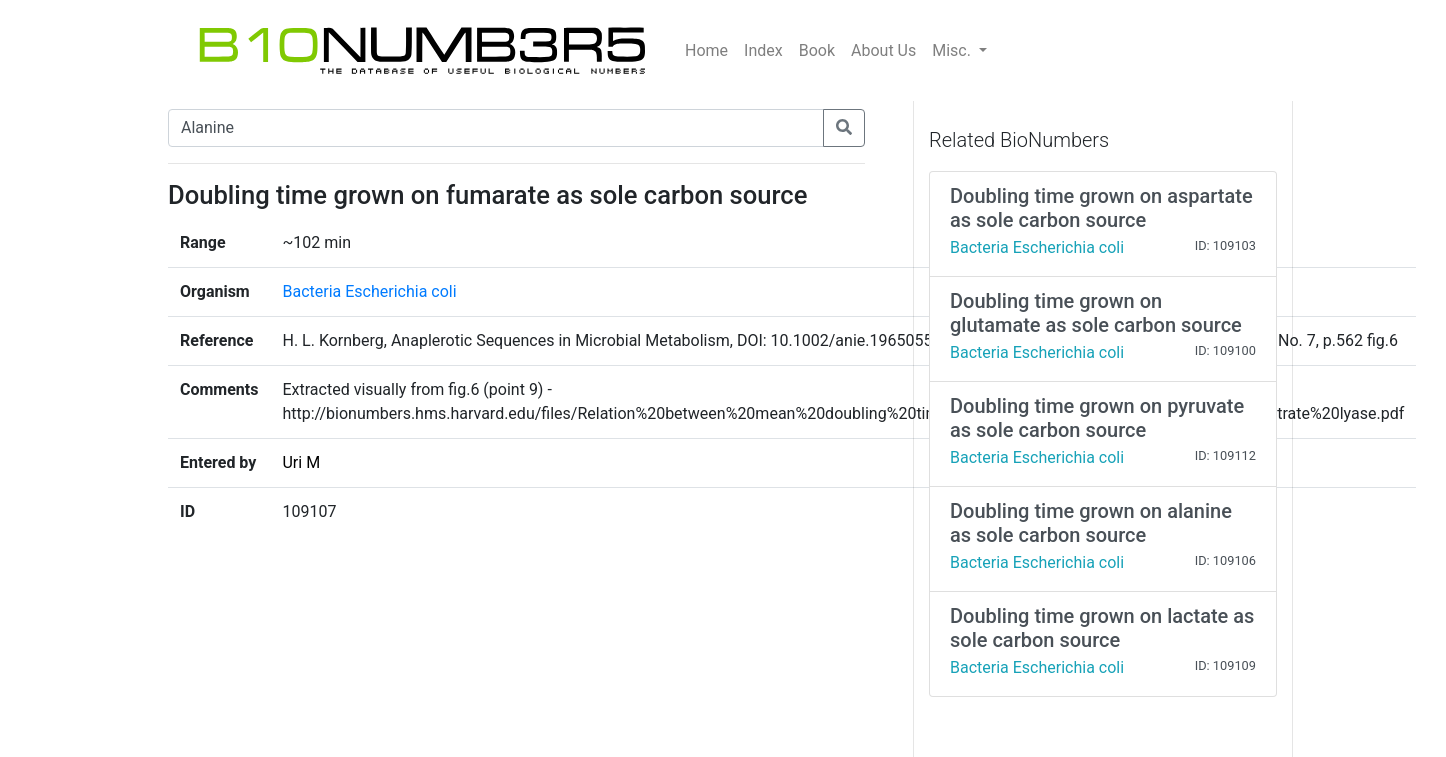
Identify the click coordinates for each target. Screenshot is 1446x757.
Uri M (301, 462)
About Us (883, 50)
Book (817, 50)
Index (763, 50)
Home (706, 50)
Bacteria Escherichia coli (369, 291)
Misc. (953, 50)
